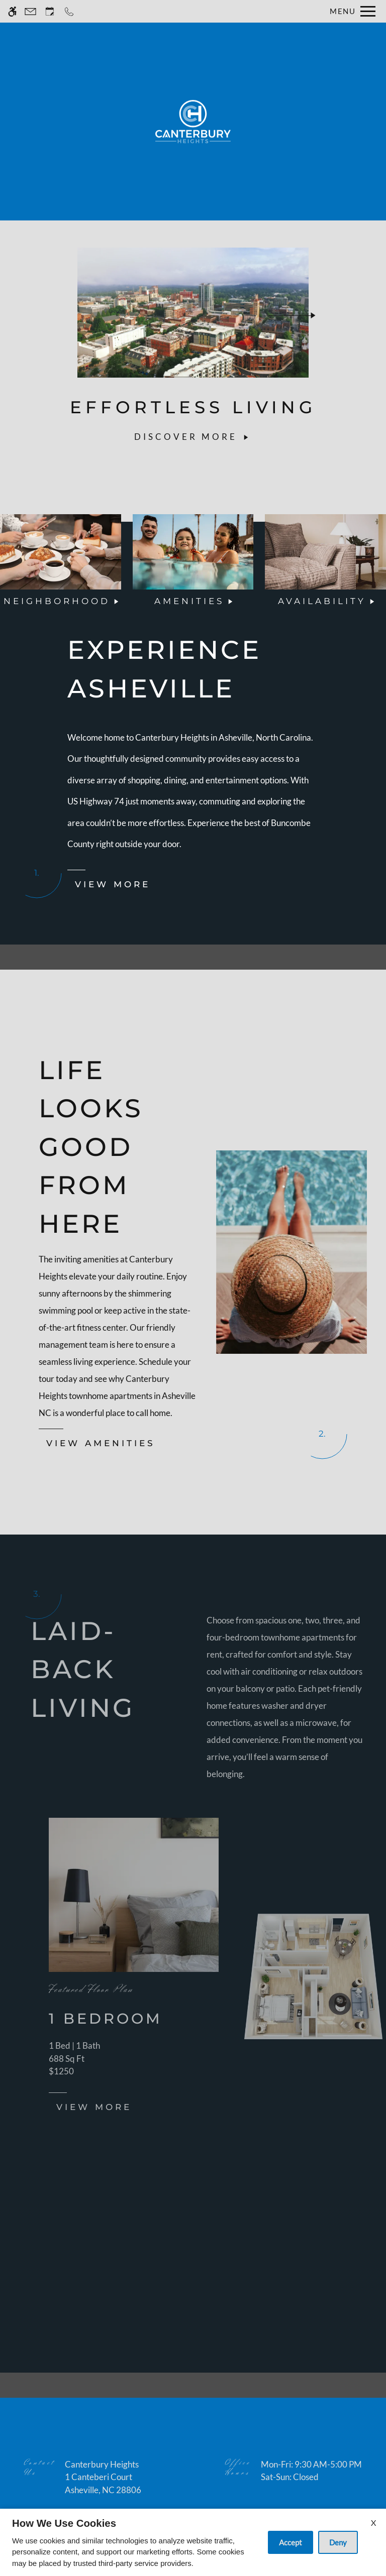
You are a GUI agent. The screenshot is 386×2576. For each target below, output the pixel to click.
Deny (338, 2542)
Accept (290, 2542)
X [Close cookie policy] (373, 2522)
